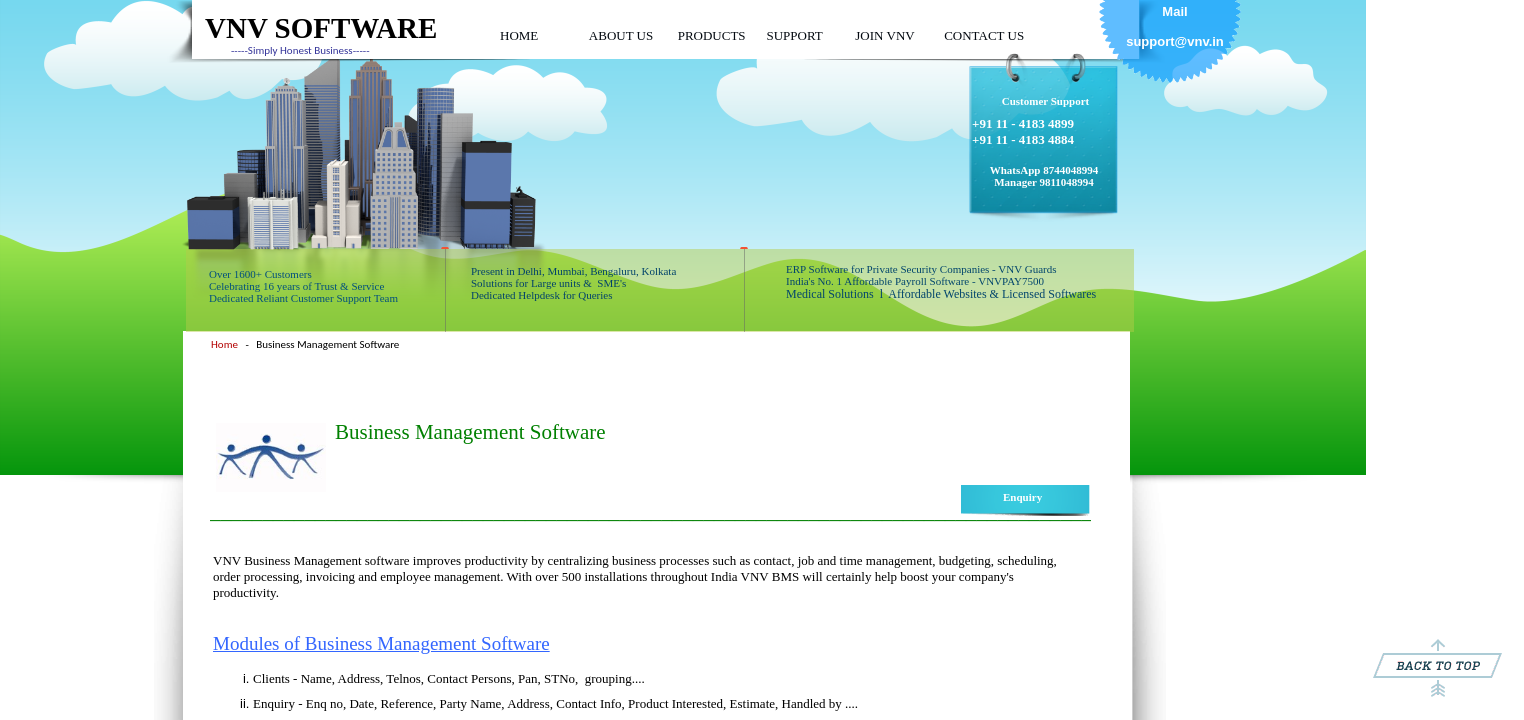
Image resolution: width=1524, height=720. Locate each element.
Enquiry (1022, 497)
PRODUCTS (712, 35)
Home (224, 344)
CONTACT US (984, 35)
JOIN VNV (884, 35)
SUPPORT (794, 35)
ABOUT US (621, 35)
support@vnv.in (1175, 41)
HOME (519, 35)
